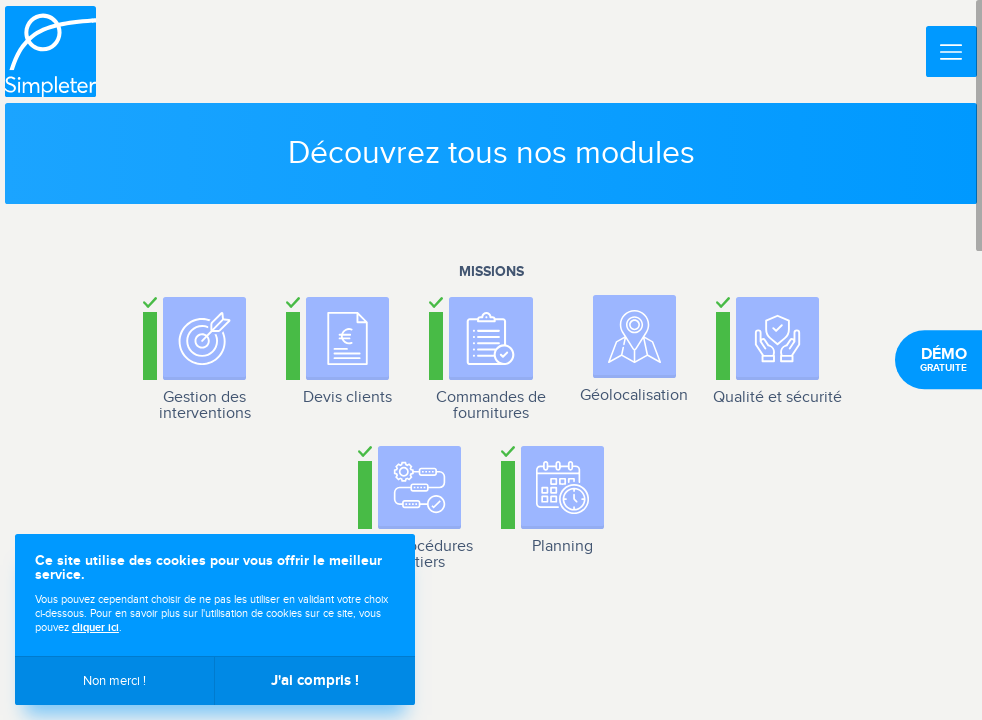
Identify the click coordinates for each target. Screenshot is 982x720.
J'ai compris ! (315, 680)
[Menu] (951, 51)
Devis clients (347, 397)
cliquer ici (95, 627)
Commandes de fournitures (491, 405)
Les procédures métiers (419, 554)
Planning (562, 546)
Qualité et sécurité (777, 397)
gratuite (943, 359)
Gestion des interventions (205, 405)
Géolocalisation (634, 395)
